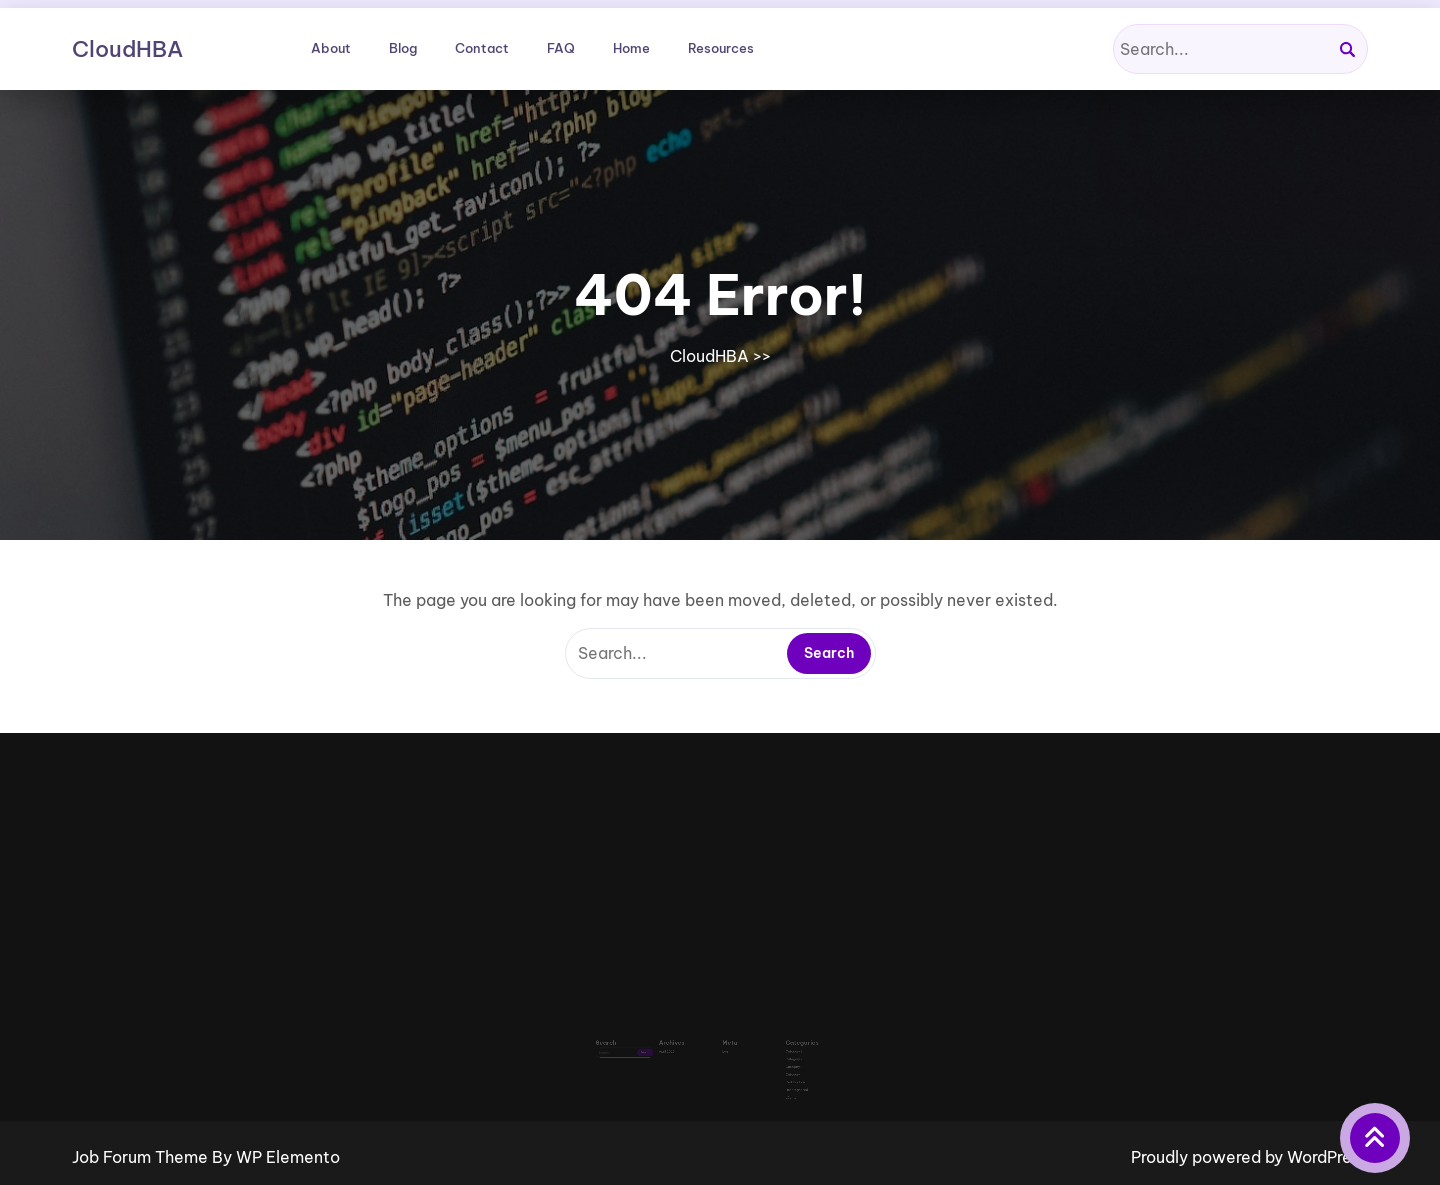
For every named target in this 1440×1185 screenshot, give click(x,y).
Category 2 (774, 1044)
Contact (482, 48)
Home (631, 48)
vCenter (772, 1072)
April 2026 (681, 1038)
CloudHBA (127, 49)
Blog (403, 48)
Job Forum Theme (142, 1157)
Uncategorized (776, 1067)
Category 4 (774, 1055)
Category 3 (774, 1050)
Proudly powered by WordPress (1249, 1157)
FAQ (561, 48)
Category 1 (774, 1038)
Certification (775, 1061)
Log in (725, 1038)
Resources (721, 48)
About (331, 48)
